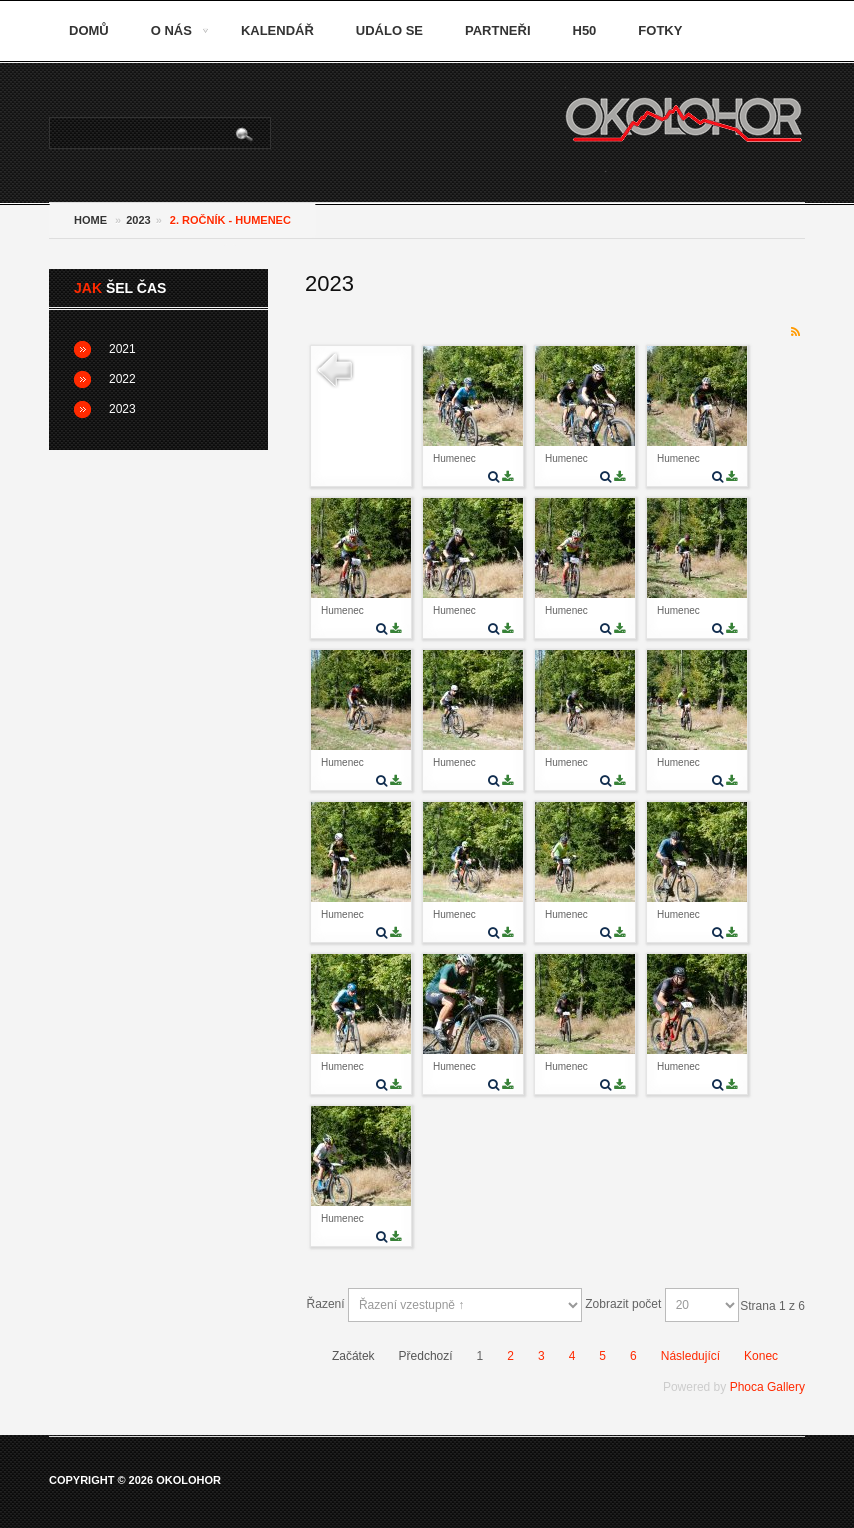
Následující (690, 1356)
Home (90, 220)
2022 (122, 379)
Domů (89, 30)
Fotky (660, 30)
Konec (761, 1356)
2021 (122, 349)
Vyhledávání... (50, 118)
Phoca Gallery (767, 1387)
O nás (171, 30)
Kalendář (277, 30)
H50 (585, 30)
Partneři (497, 30)
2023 (138, 220)
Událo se (389, 30)
